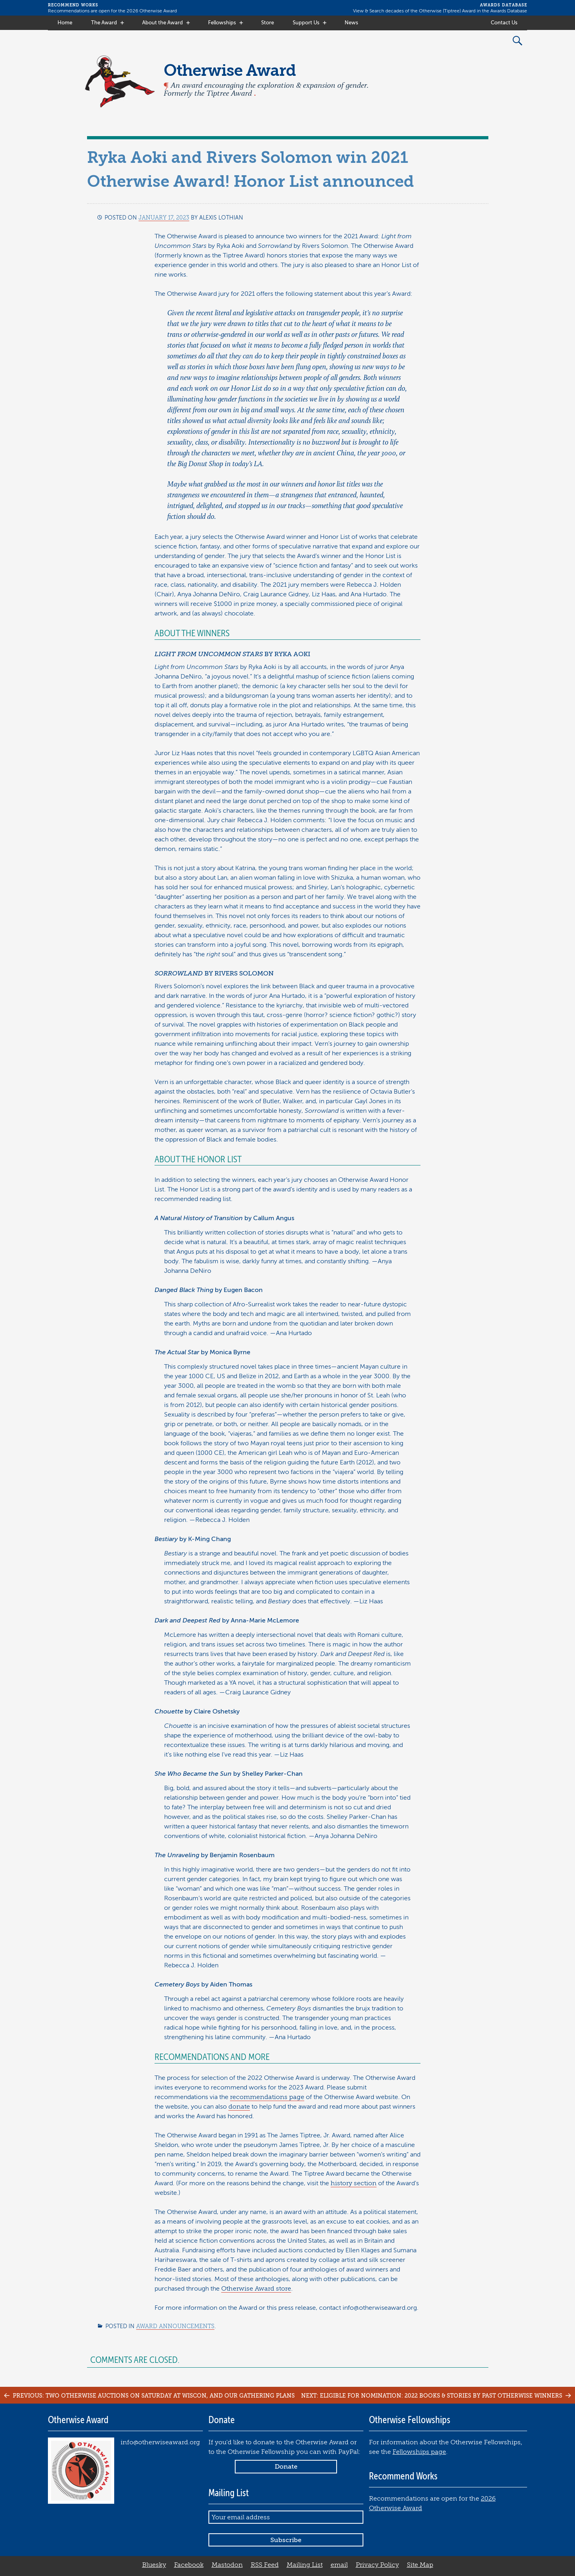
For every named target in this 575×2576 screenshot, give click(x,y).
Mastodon (227, 2564)
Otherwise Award (230, 70)
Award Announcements (175, 2326)
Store (267, 23)
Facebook (189, 2564)
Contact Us (504, 23)
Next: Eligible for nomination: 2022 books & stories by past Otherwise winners (437, 2395)
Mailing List (305, 2564)
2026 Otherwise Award (152, 11)
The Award (104, 23)
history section (354, 2183)
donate (239, 2106)
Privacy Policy (377, 2564)
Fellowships (222, 23)
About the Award (162, 23)
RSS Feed (265, 2564)
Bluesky (154, 2564)
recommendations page (267, 2097)
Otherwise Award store (256, 2288)
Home (65, 23)
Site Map (420, 2564)
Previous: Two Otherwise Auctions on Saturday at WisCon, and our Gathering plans (148, 2395)
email (339, 2564)
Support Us (306, 23)
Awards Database (508, 11)
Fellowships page (419, 2451)
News (351, 23)
